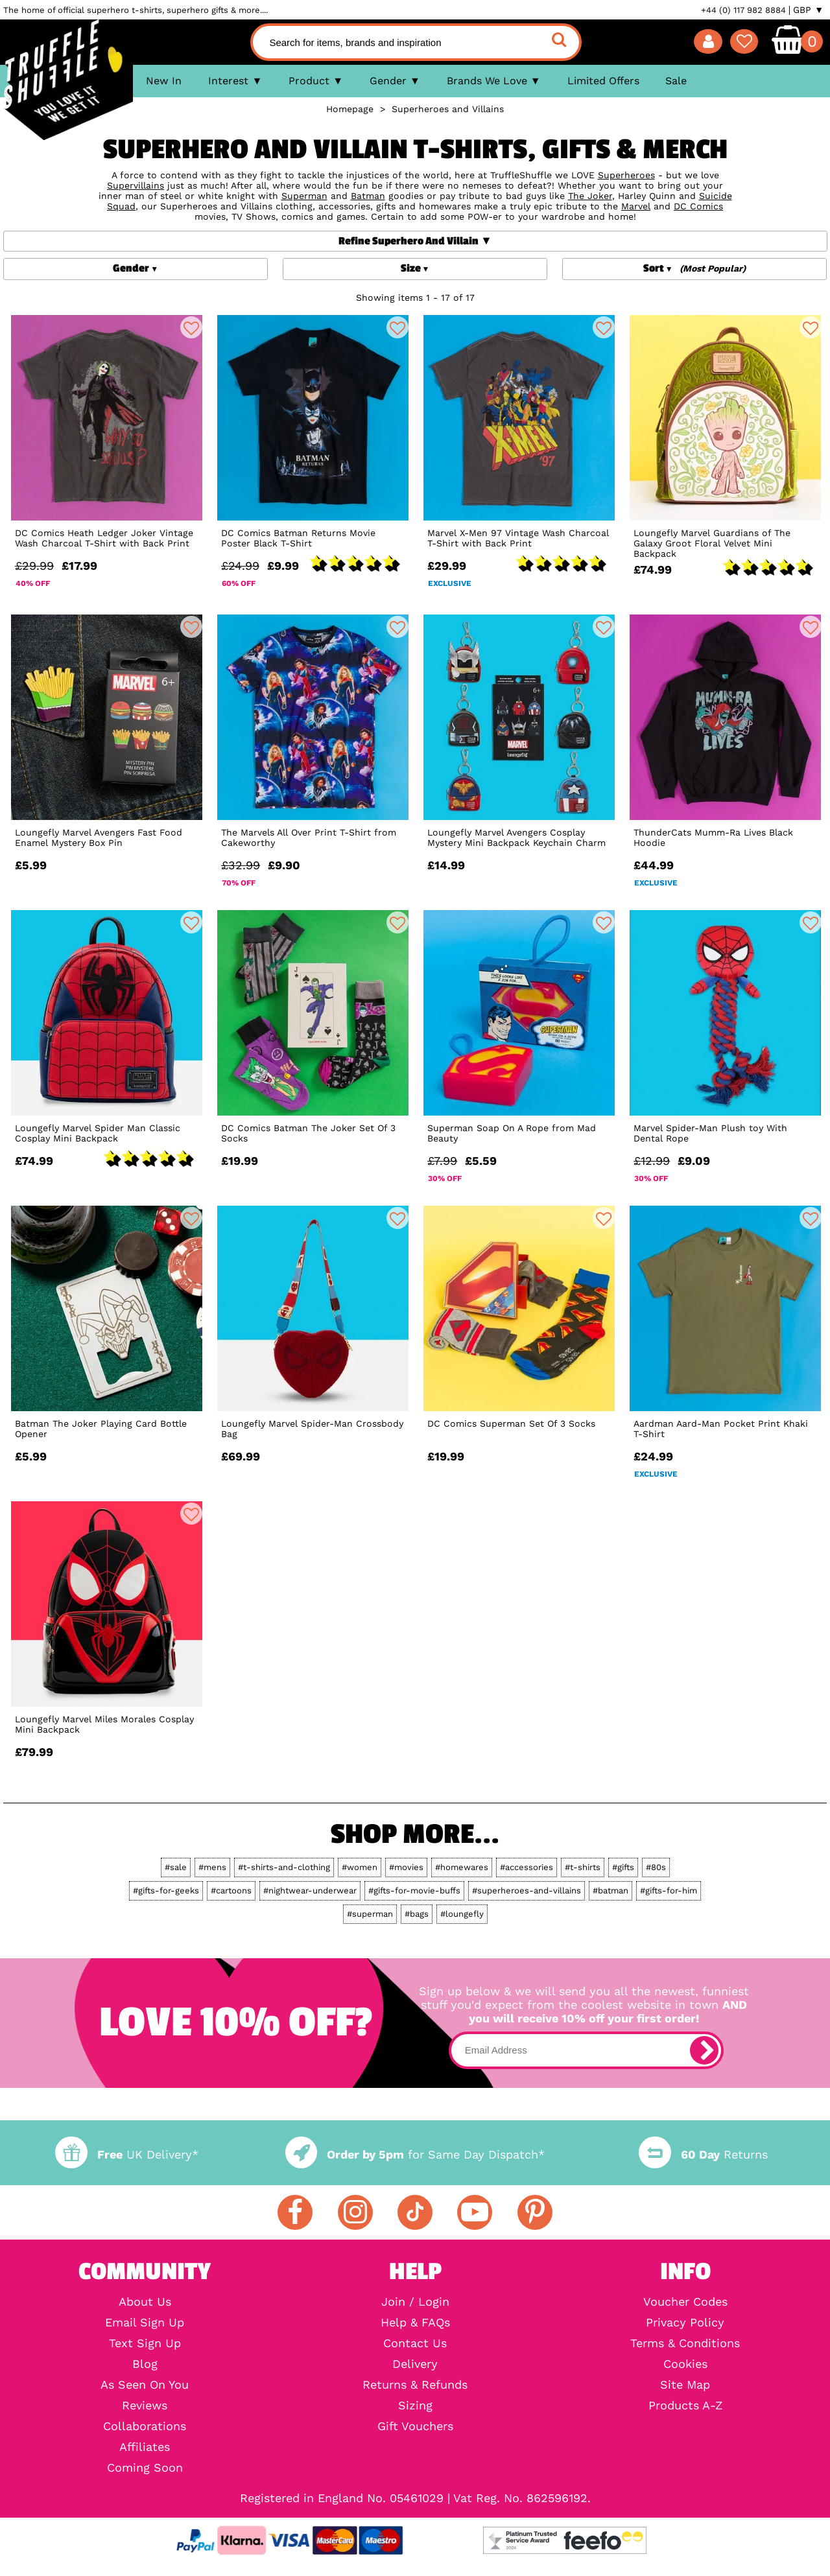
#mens (212, 1867)
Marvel (635, 206)
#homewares (461, 1867)
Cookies (685, 2364)
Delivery (415, 2364)
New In (164, 81)
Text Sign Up (145, 2343)
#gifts (623, 1867)
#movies (406, 1867)
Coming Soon (145, 2468)
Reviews (144, 2405)
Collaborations (144, 2426)
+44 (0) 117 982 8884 (743, 10)
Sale (676, 81)
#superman (370, 1914)
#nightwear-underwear (310, 1890)
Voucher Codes (685, 2302)
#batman (610, 1890)
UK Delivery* (126, 2154)
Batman (368, 196)
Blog (145, 2364)
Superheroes (626, 175)
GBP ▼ (808, 9)
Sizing (415, 2405)
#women (359, 1867)
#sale (176, 1867)
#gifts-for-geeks (166, 1890)
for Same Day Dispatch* (415, 2154)
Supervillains (135, 185)
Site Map (685, 2385)
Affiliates (144, 2447)
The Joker (590, 196)
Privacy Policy (685, 2322)
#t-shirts (582, 1867)
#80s (656, 1867)
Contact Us (415, 2343)
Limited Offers (603, 81)
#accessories (526, 1867)
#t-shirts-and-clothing (284, 1867)
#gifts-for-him (668, 1890)
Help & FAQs (415, 2322)
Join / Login (415, 2302)
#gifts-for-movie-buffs (414, 1890)
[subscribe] (704, 2050)
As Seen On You (145, 2385)
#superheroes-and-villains (526, 1890)
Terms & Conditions (685, 2343)
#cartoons (231, 1890)
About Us (145, 2302)
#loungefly (462, 1914)
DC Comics (698, 206)
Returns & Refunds (415, 2385)
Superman (304, 196)
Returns (703, 2154)
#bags (417, 1914)
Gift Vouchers (415, 2426)
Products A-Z (685, 2405)
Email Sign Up (144, 2322)
